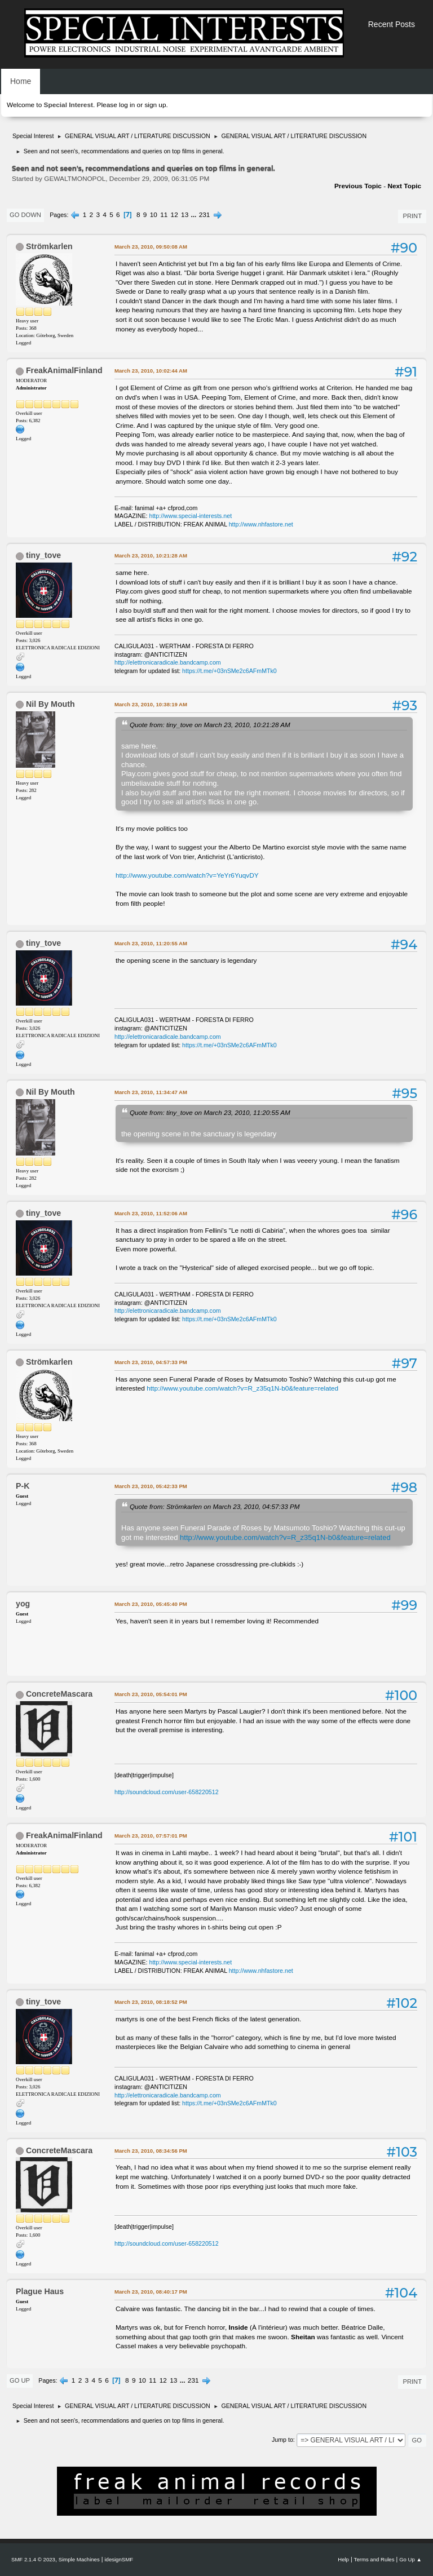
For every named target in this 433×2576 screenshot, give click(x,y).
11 (163, 215)
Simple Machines (79, 2559)
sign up (155, 105)
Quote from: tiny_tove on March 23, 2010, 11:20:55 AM (210, 1112)
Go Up (20, 2380)
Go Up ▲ (410, 2559)
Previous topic (358, 186)
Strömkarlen (49, 246)
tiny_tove (43, 555)
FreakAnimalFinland (64, 370)
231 (204, 215)
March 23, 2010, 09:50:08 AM (150, 247)
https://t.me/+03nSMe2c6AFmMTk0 (229, 670)
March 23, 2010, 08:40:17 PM (150, 2292)
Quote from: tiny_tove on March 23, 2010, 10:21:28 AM (210, 724)
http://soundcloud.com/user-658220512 (166, 1792)
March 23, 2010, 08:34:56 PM (150, 2151)
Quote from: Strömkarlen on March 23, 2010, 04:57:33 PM (214, 1506)
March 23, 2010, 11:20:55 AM (150, 943)
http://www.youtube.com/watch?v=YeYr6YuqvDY (187, 875)
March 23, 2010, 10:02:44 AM (150, 371)
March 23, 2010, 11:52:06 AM (150, 1213)
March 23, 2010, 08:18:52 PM (150, 2002)
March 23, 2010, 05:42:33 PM (150, 1486)
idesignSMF (118, 2559)
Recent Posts (391, 24)
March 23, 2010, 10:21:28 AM (150, 555)
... (194, 215)
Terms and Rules (374, 2559)
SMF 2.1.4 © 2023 (33, 2559)
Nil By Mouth (50, 704)
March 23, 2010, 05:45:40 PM (150, 1604)
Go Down (25, 214)
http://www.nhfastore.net (261, 524)
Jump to (282, 2439)
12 (174, 215)
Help (343, 2559)
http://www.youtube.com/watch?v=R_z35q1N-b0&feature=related (242, 1388)
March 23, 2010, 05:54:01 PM (150, 1694)
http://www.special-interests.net (190, 515)
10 (153, 215)
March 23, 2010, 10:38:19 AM (150, 704)
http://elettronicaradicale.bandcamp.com (167, 662)
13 (184, 215)
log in (127, 105)
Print (412, 216)
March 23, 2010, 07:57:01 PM (150, 1836)
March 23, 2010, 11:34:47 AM (150, 1092)
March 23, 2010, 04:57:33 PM (150, 1362)
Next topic (404, 186)
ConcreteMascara (59, 1693)
